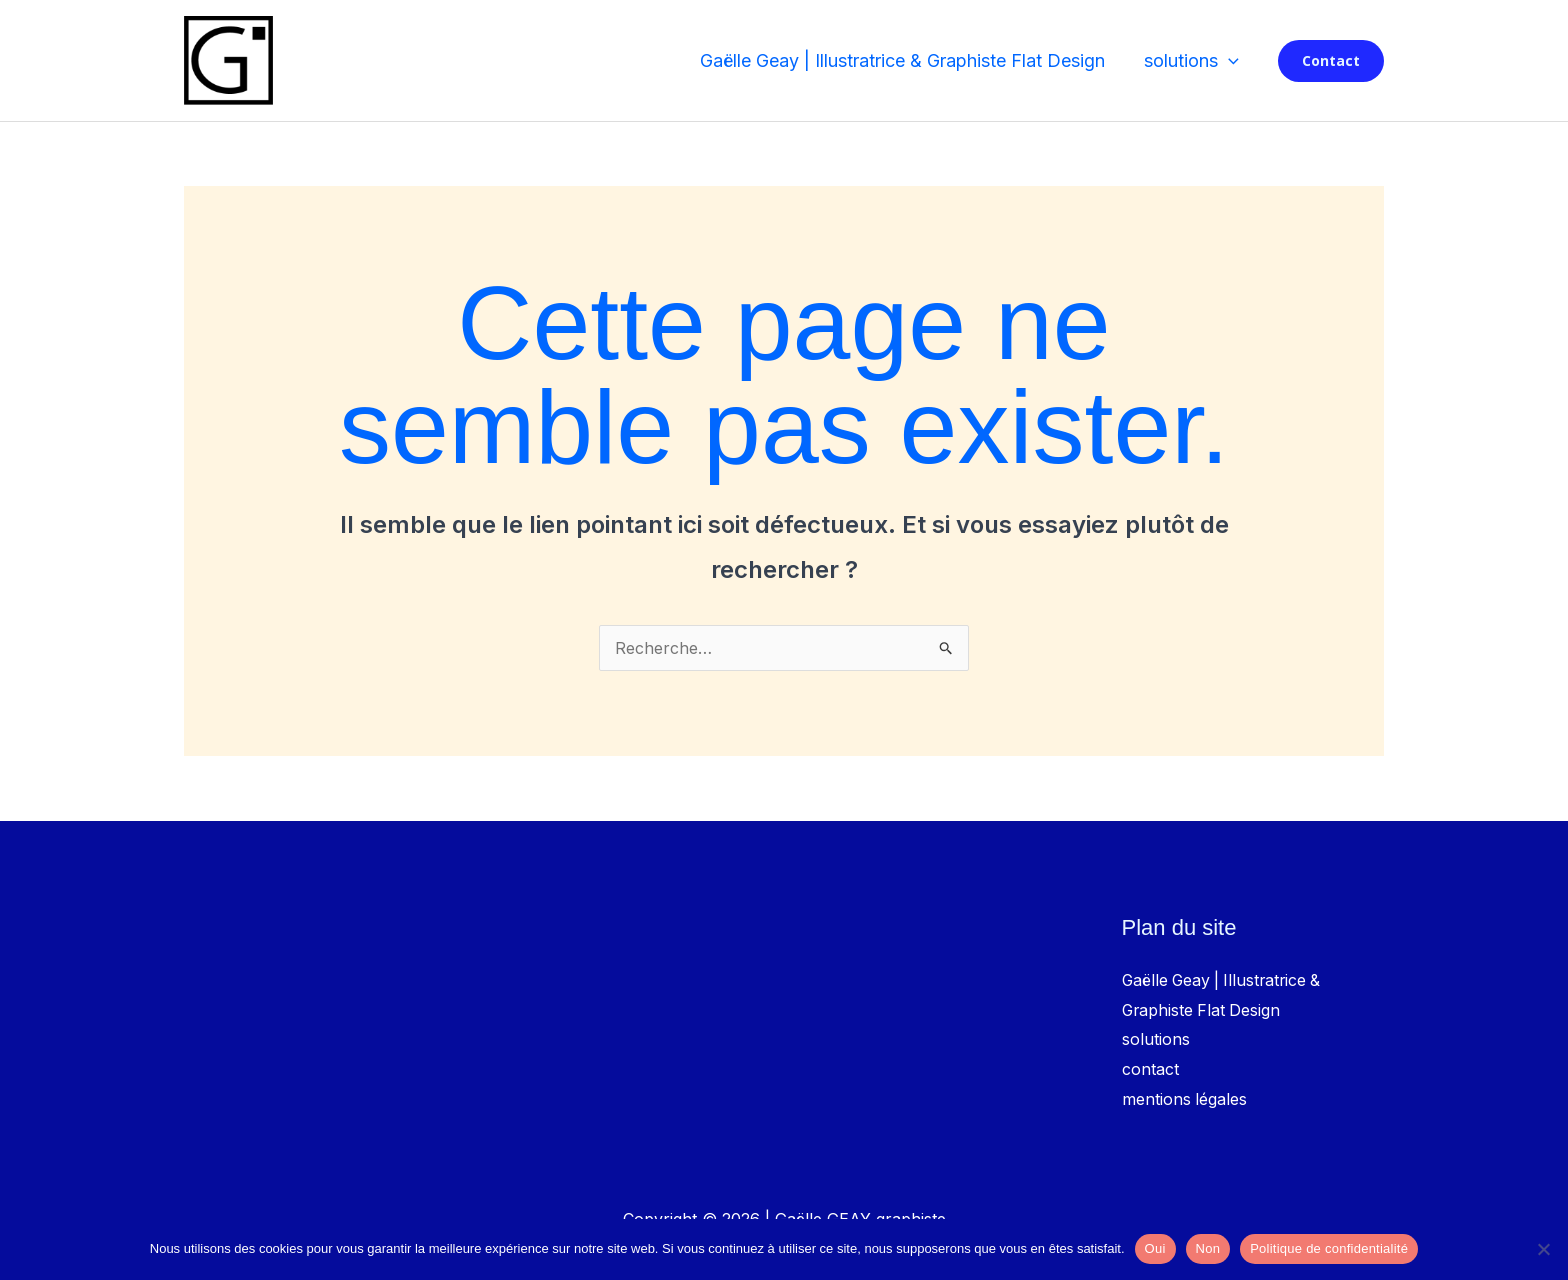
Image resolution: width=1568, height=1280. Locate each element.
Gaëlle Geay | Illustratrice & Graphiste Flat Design (906, 60)
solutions (1192, 61)
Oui (1155, 1248)
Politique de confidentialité (1329, 1248)
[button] (1229, 61)
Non (1208, 1248)
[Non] (1543, 1249)
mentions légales (1185, 1099)
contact (1150, 1069)
